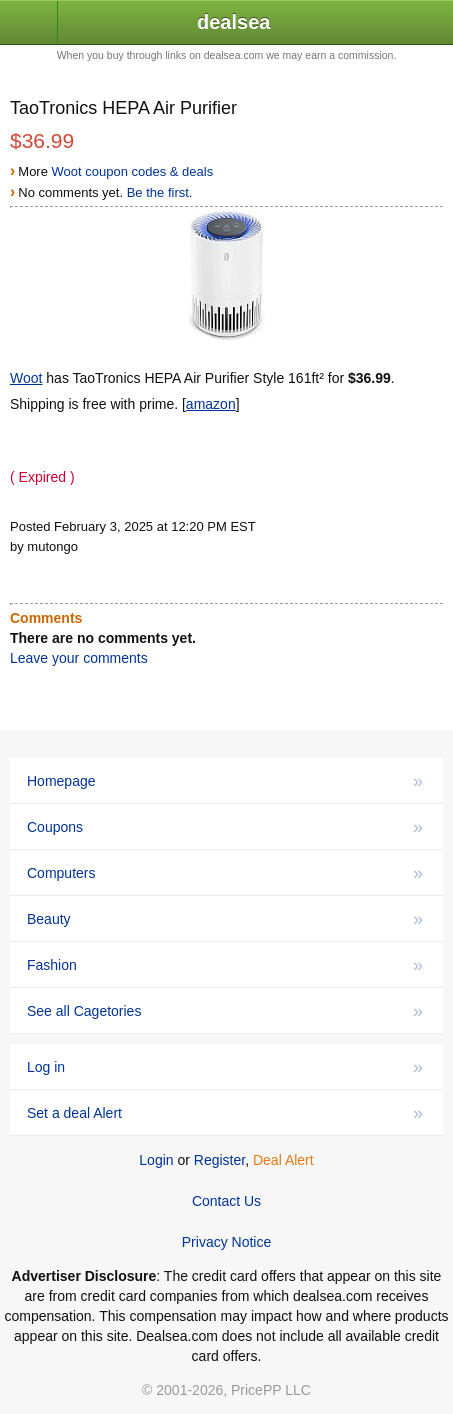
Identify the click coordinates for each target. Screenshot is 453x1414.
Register (219, 1160)
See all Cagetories (225, 1011)
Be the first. (160, 192)
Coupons (225, 827)
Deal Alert (283, 1160)
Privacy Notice (226, 1242)
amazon (211, 404)
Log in (225, 1067)
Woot (26, 378)
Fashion (225, 965)
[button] (29, 23)
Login (156, 1160)
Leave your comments (79, 658)
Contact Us (226, 1201)
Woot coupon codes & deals (133, 171)
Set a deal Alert (225, 1113)
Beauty (225, 919)
